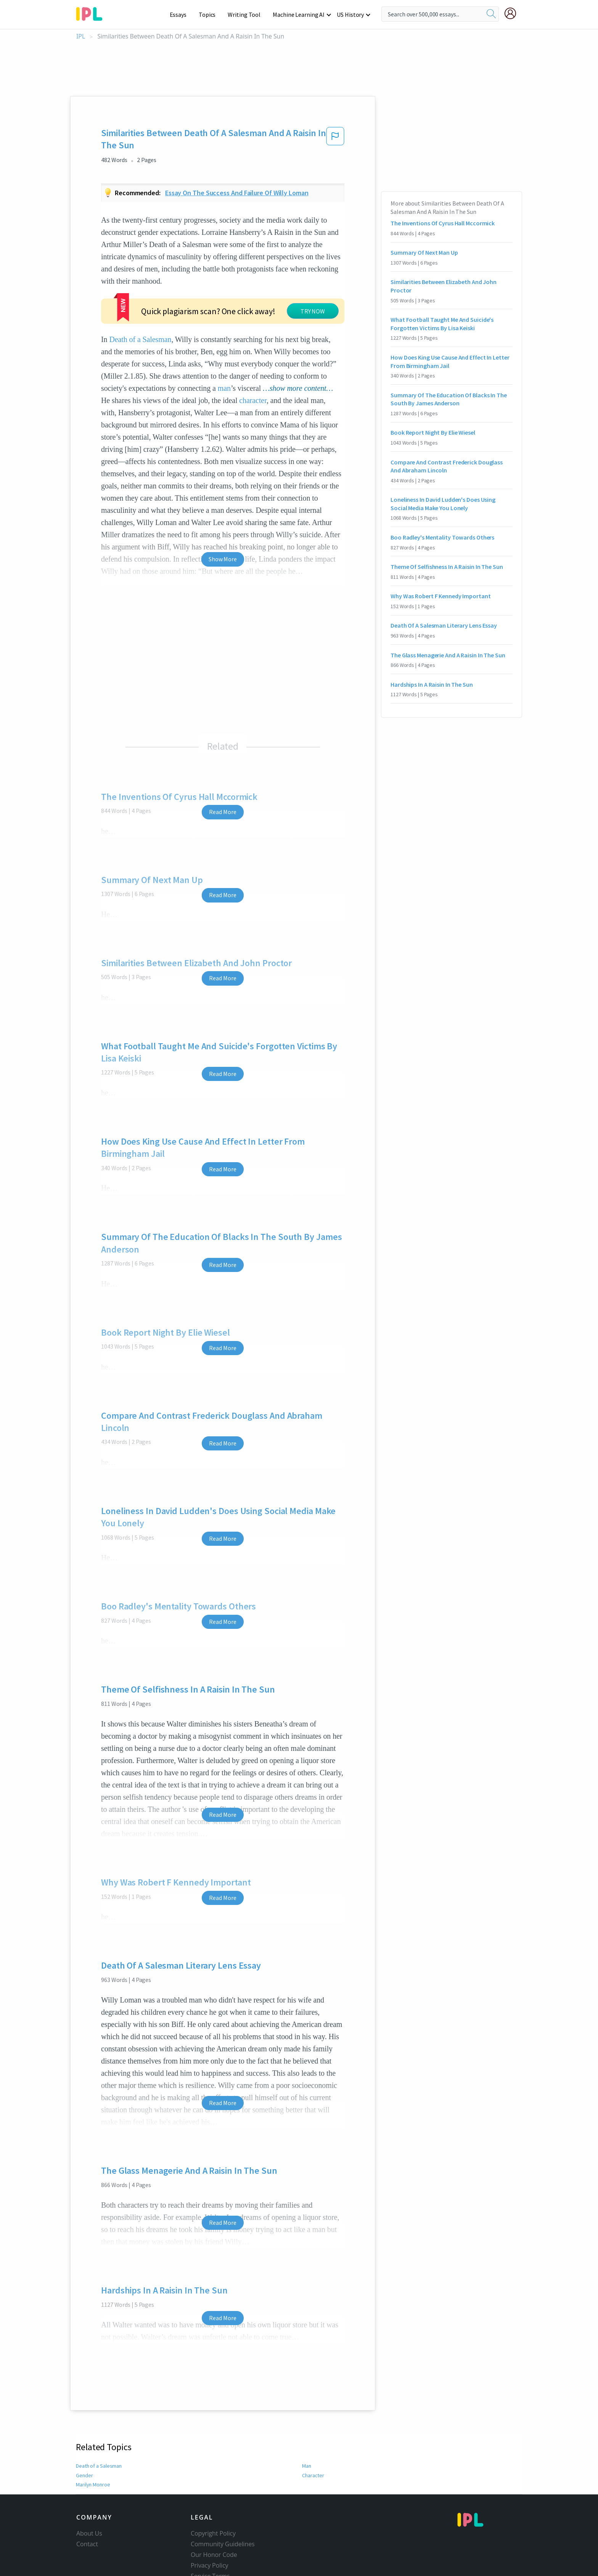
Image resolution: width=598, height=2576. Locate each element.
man (292, 330)
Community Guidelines (223, 2498)
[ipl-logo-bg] (92, 12)
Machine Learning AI (299, 14)
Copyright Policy (213, 2487)
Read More (222, 765)
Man (307, 2419)
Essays (182, 14)
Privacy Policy (209, 2519)
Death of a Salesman (203, 281)
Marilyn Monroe (93, 2438)
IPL (80, 36)
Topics (211, 14)
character (253, 354)
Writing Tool (246, 14)
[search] (491, 14)
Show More (222, 513)
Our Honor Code (214, 2508)
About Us (89, 2487)
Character (313, 2429)
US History (351, 14)
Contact (87, 2498)
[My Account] (513, 13)
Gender (84, 2429)
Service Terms (210, 2530)
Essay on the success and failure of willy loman (237, 192)
